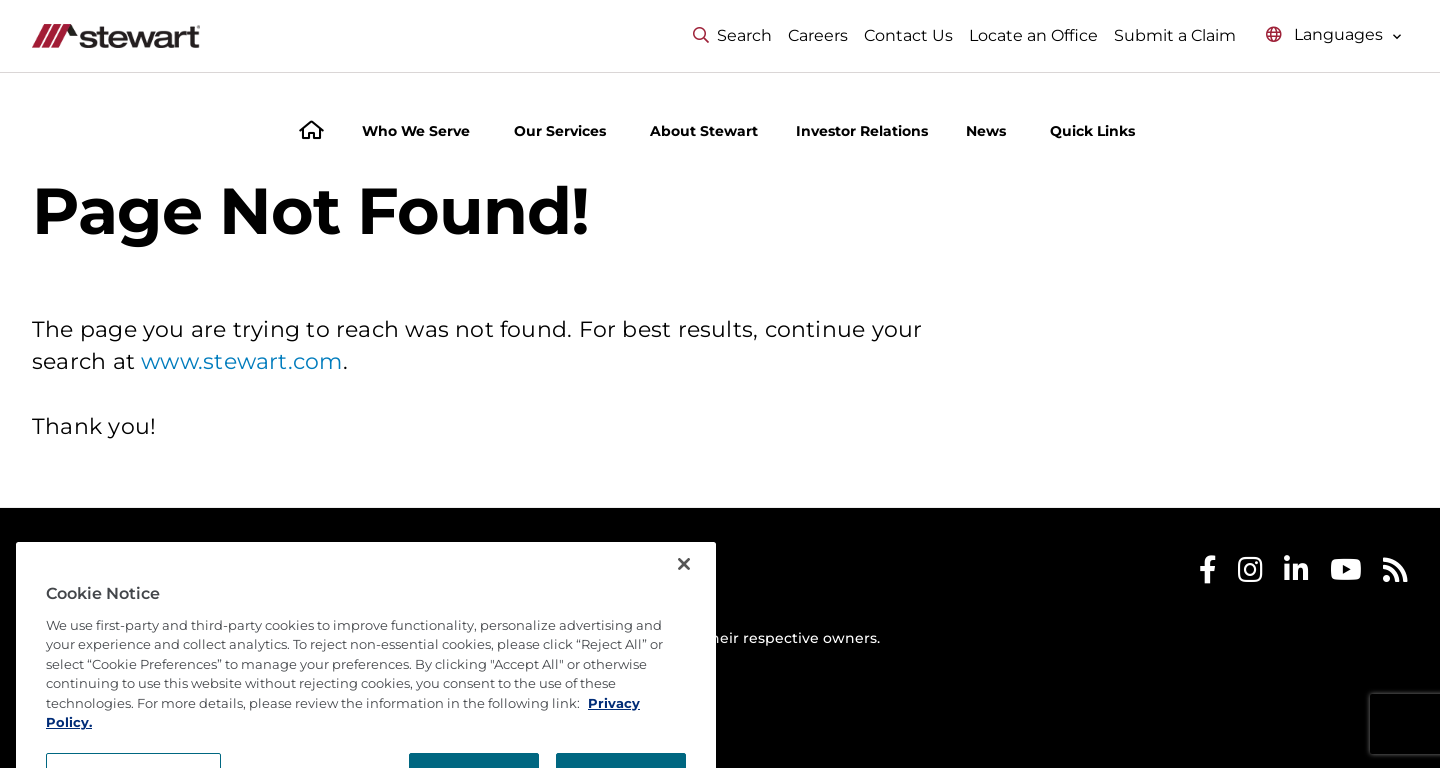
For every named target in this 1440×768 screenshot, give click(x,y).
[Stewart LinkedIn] (1296, 574)
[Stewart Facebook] (1208, 574)
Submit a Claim (1175, 35)
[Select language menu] (1334, 35)
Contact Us (908, 35)
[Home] (311, 132)
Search (732, 35)
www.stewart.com (241, 361)
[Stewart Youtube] (1346, 574)
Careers (818, 35)
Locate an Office (1033, 35)
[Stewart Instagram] (1250, 574)
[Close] (684, 613)
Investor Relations (862, 131)
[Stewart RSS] (1395, 574)
